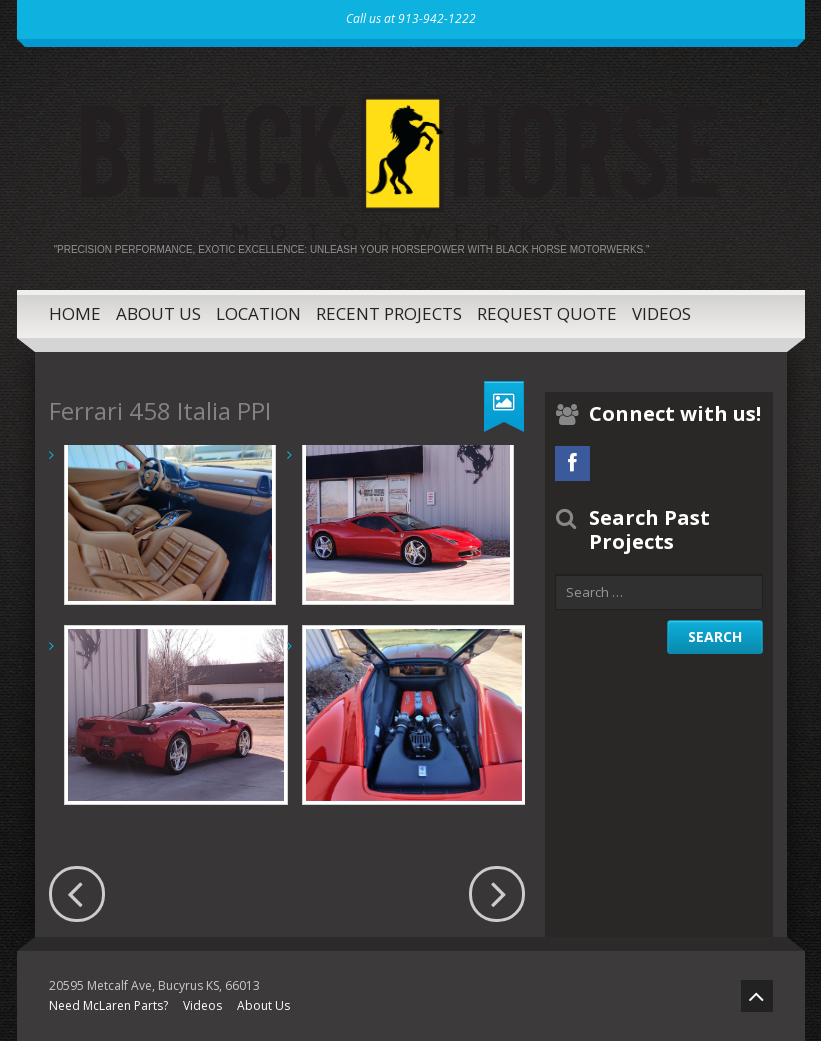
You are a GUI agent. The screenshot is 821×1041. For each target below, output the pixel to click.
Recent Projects (389, 313)
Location (258, 313)
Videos (661, 313)
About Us (158, 313)
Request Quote (547, 313)
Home (75, 313)
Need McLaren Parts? (108, 1005)
